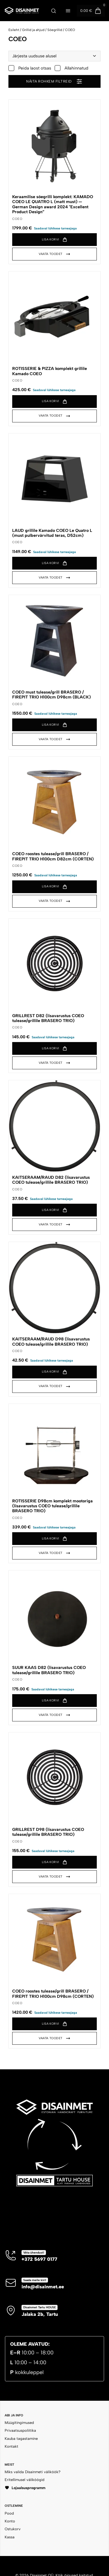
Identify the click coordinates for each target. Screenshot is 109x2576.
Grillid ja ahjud (33, 30)
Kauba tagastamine (21, 2438)
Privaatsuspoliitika (20, 2430)
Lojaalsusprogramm (25, 2487)
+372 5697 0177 (39, 2259)
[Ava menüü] (68, 11)
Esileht (13, 30)
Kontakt (11, 2446)
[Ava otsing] (53, 11)
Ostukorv (13, 2529)
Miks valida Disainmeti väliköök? (32, 2472)
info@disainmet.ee (43, 2286)
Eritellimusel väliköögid (24, 2480)
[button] (54, 239)
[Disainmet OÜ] (21, 10)
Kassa (10, 2537)
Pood (9, 2513)
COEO (70, 30)
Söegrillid (54, 30)
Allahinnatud (71, 68)
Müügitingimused (19, 2422)
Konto (10, 2521)
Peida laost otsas (29, 68)
